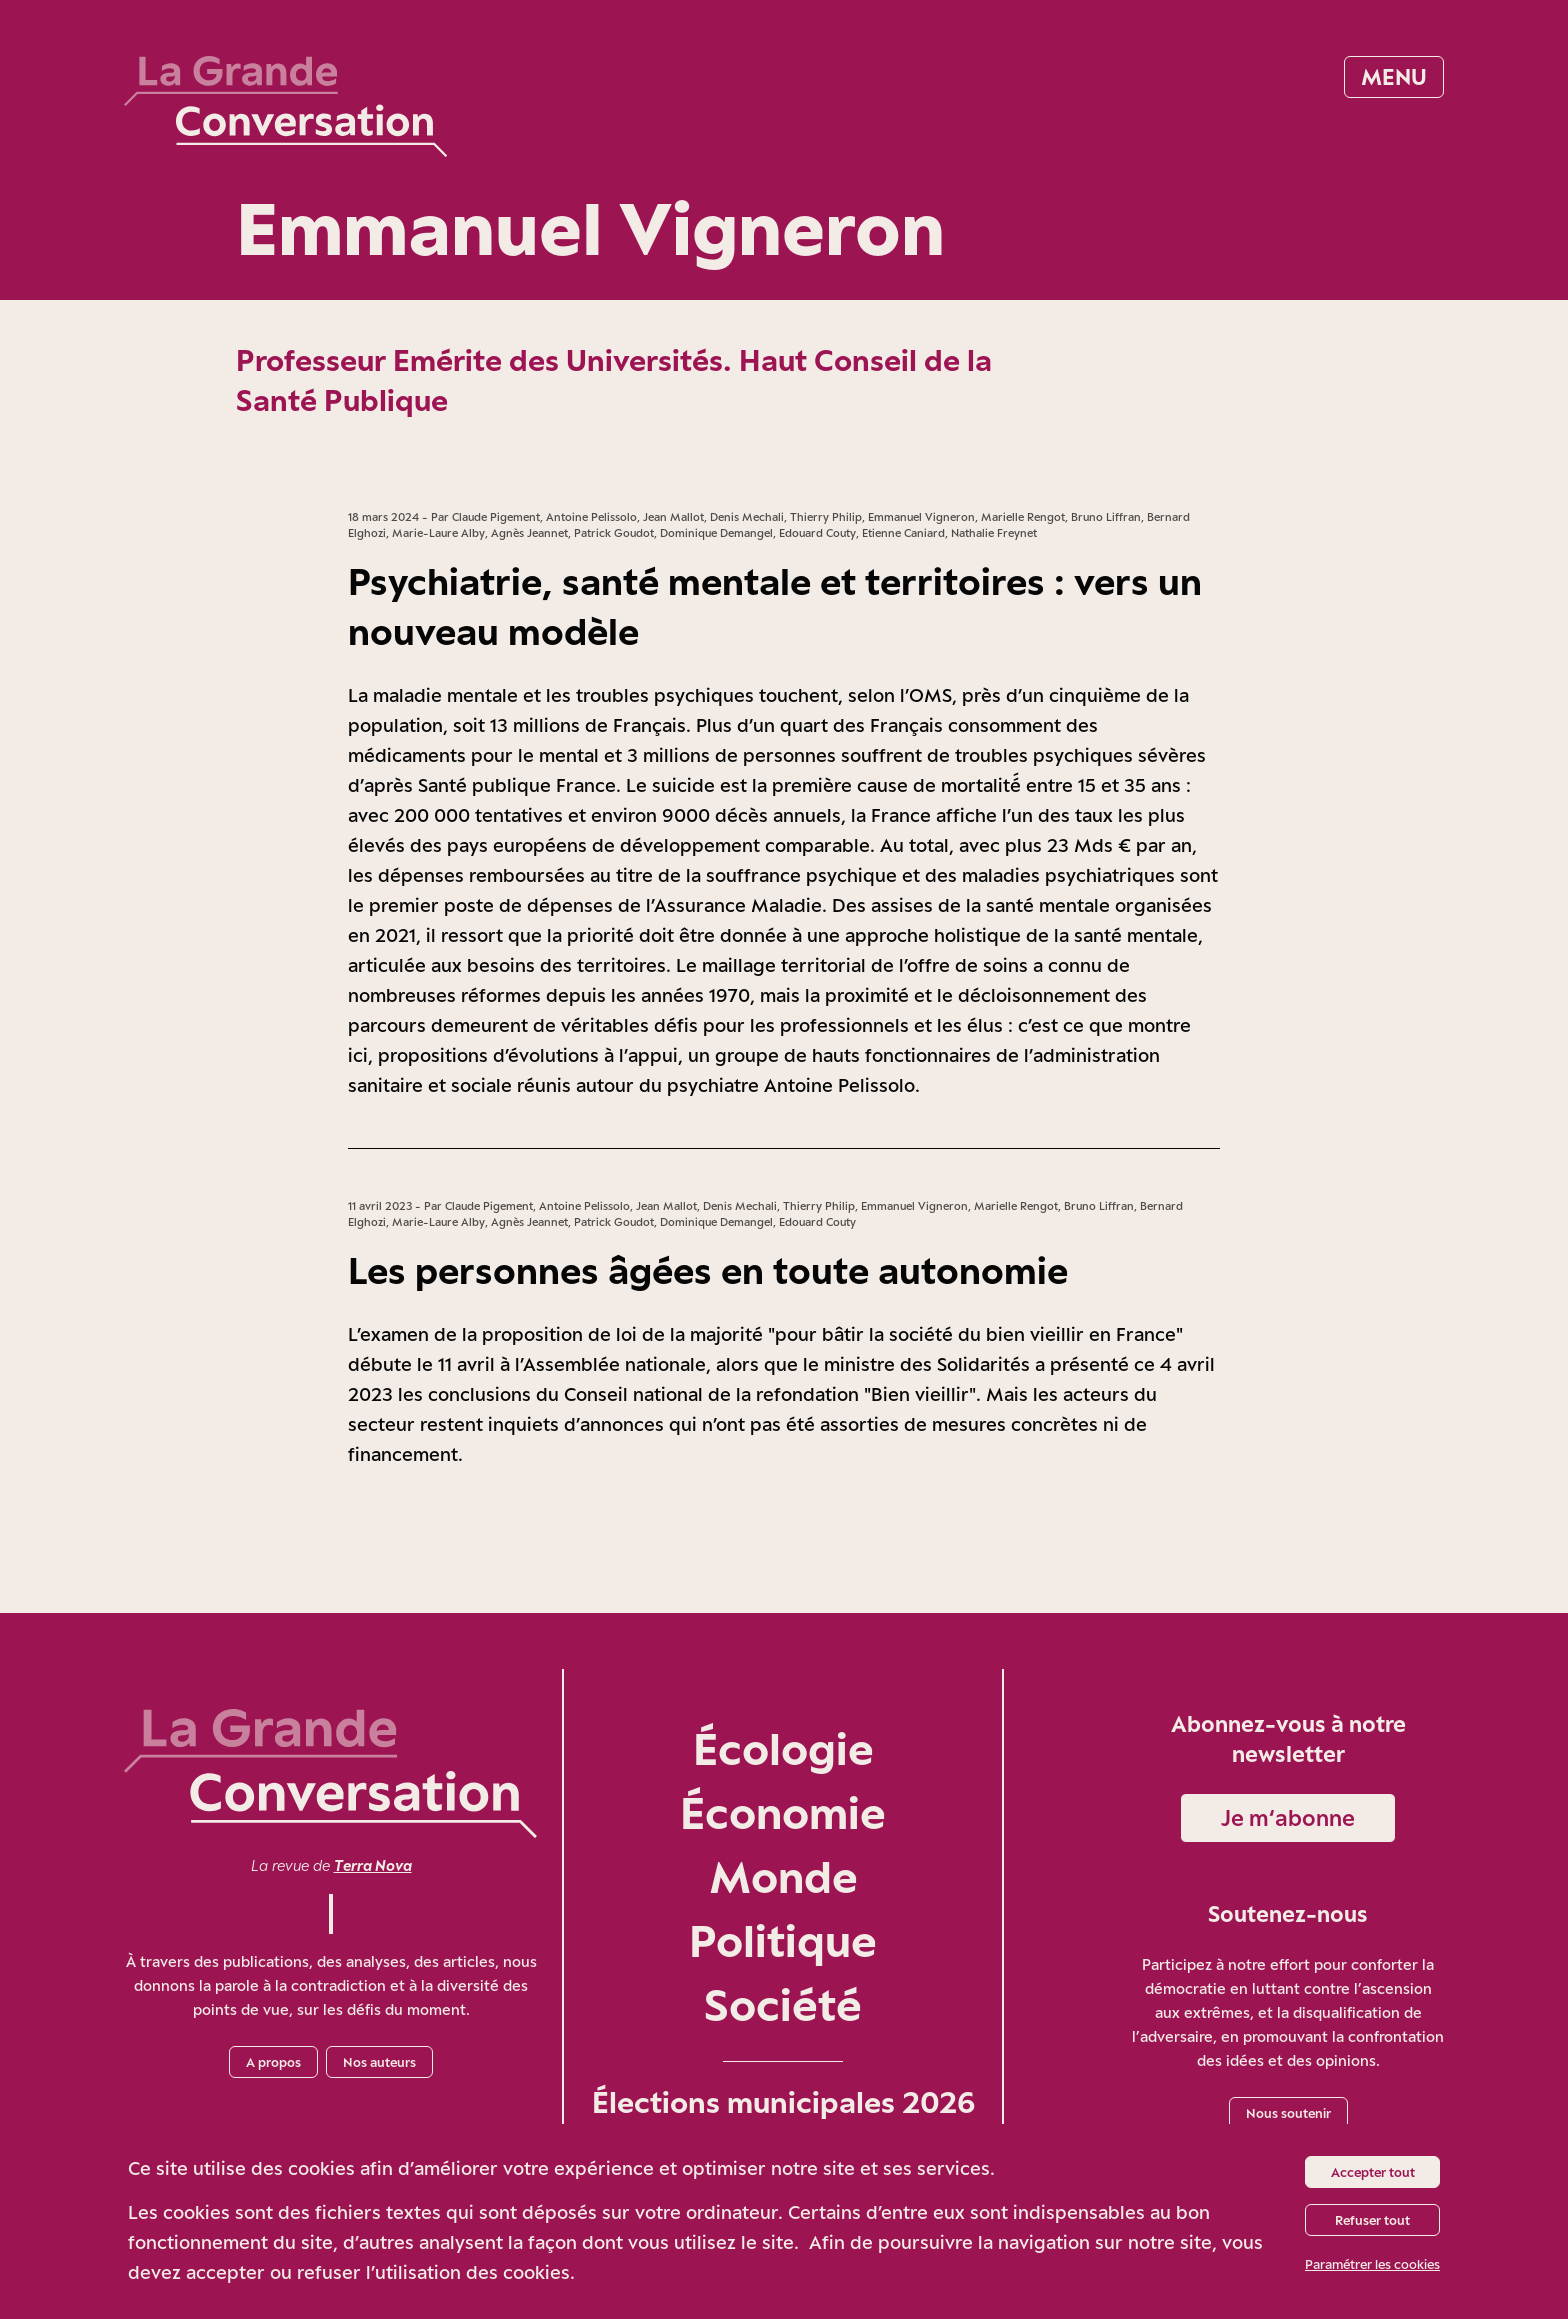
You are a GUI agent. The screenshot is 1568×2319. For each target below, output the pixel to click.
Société (783, 2004)
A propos (273, 2062)
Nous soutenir (1288, 2113)
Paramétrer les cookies (1372, 2264)
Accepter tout (1373, 2172)
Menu (1394, 76)
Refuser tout (1372, 2220)
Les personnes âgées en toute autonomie (708, 1270)
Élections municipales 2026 (783, 2102)
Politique (783, 1940)
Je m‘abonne (1288, 1817)
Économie (783, 1812)
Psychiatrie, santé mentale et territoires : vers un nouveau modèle (775, 606)
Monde (783, 1876)
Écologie (783, 1748)
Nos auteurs (379, 2062)
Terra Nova (373, 1865)
